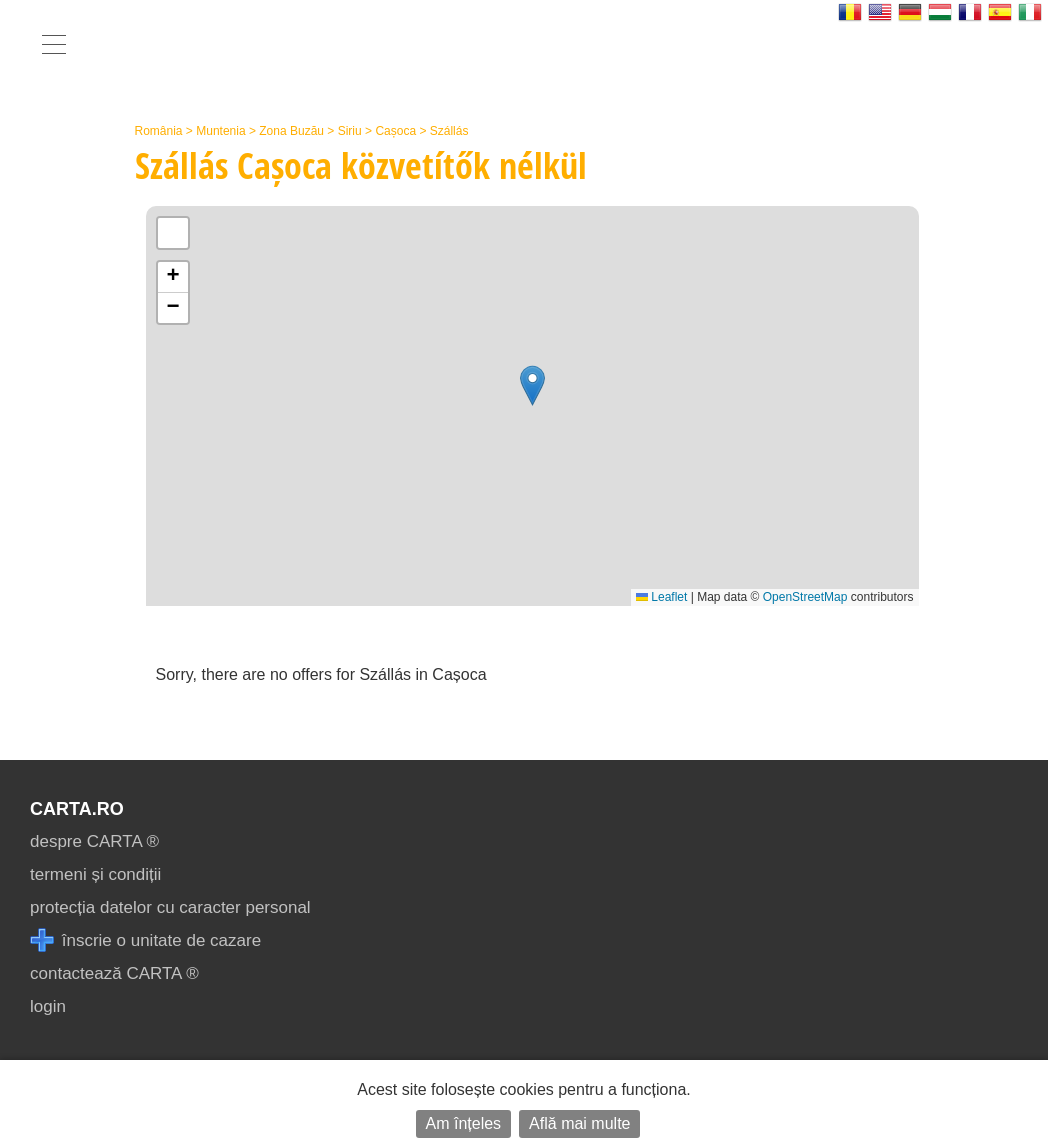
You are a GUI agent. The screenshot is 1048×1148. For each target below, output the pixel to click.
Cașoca (395, 131)
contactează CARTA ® (114, 973)
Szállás (449, 131)
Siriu (350, 131)
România (159, 131)
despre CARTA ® (94, 841)
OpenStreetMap (805, 597)
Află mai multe (579, 1123)
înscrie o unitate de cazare (145, 940)
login (48, 1006)
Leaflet (661, 597)
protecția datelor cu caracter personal (170, 907)
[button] (532, 385)
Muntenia (220, 131)
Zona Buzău (291, 131)
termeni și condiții (95, 874)
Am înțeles (464, 1123)
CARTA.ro (77, 809)
